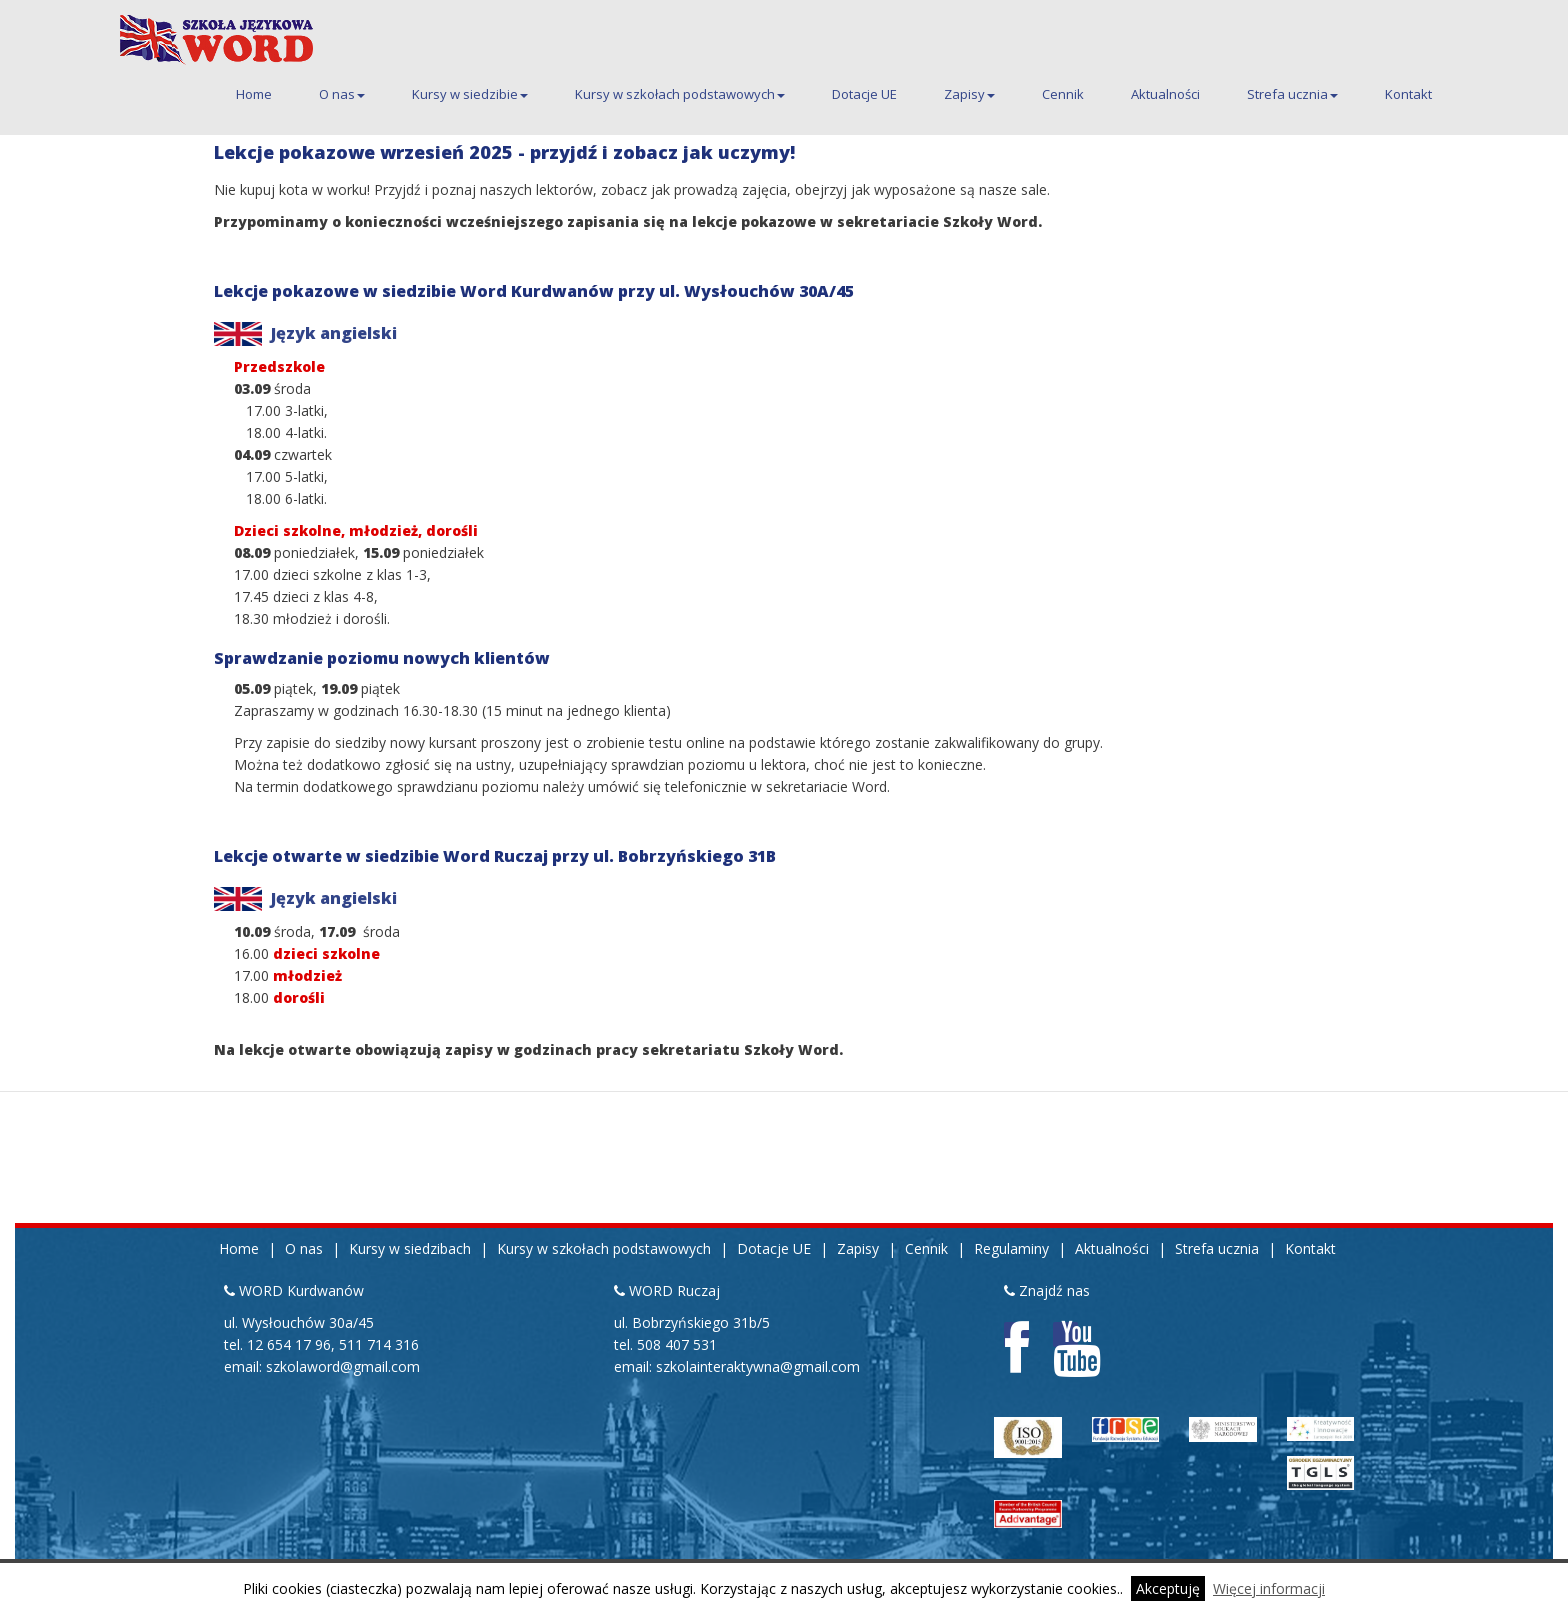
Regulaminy (1011, 1248)
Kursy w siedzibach (410, 1248)
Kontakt (1408, 94)
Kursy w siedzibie (470, 94)
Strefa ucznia (1292, 94)
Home (254, 94)
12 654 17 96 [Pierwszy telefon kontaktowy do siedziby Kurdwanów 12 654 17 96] (289, 1344)
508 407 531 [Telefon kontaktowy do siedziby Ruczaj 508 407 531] (677, 1344)
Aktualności (1165, 94)
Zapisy (969, 94)
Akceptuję (1168, 1588)
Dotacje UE (864, 94)
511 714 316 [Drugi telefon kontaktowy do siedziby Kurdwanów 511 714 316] (379, 1344)
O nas (342, 94)
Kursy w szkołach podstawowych (680, 94)
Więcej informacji (1269, 1588)
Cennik (1063, 94)
